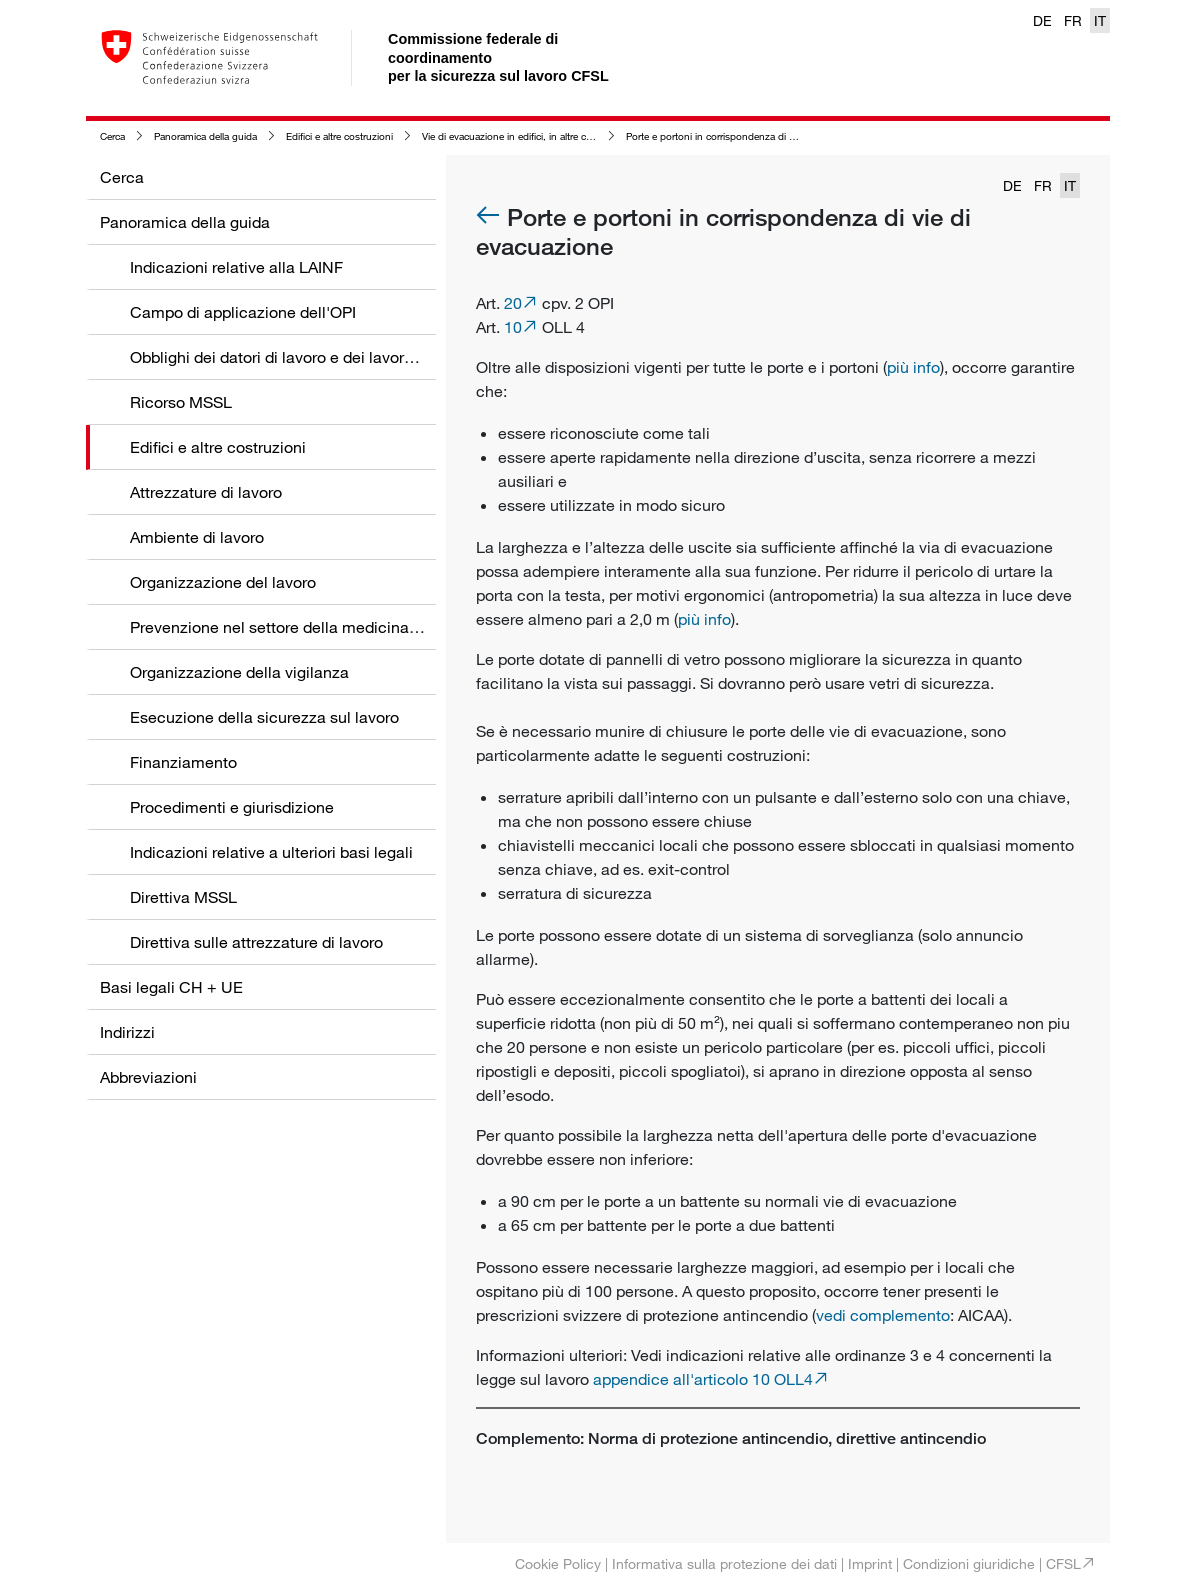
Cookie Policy (558, 1563)
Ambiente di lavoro (197, 537)
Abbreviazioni (148, 1077)
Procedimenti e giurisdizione (232, 807)
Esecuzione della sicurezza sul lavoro (264, 717)
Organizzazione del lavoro (223, 582)
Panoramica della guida (205, 136)
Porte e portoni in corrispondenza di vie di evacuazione (748, 136)
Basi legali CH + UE (171, 987)
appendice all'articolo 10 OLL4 (703, 1379)
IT (1100, 20)
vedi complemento (883, 1315)
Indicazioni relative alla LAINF (236, 267)
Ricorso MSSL (181, 402)
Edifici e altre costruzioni (339, 136)
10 (513, 327)
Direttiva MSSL (183, 897)
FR (1073, 20)
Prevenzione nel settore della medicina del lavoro (306, 627)
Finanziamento (183, 762)
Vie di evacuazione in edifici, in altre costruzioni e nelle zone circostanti (578, 136)
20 (513, 303)
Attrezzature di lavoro (206, 492)
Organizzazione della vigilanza (239, 672)
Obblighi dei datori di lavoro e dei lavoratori (283, 357)
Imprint (870, 1563)
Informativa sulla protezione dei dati (724, 1563)
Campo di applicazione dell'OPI (243, 312)
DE (1042, 20)
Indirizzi (127, 1032)
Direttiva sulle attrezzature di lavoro (256, 942)
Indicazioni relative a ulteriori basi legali (271, 852)
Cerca (112, 136)
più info (913, 367)
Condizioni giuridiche (969, 1563)
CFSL (1063, 1563)
